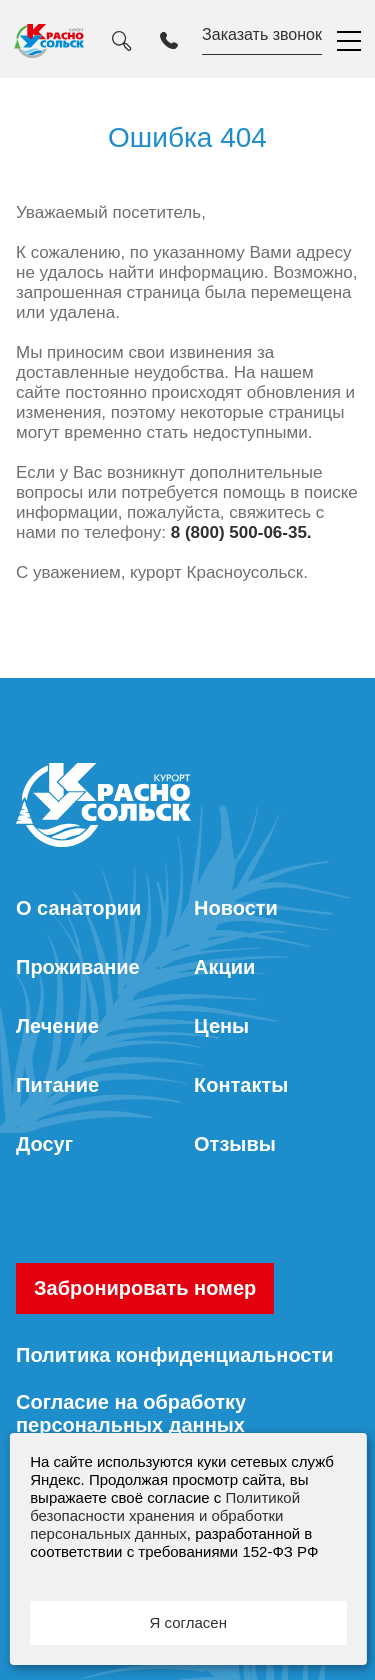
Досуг (44, 1144)
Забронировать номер (145, 1288)
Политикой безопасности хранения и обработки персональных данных (165, 1515)
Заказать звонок (262, 34)
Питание (57, 1085)
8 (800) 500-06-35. (241, 532)
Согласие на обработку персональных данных (131, 1413)
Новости (236, 908)
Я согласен (188, 1622)
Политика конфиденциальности (175, 1355)
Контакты (241, 1085)
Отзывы (235, 1144)
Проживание (78, 967)
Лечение (57, 1026)
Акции (224, 967)
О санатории (78, 908)
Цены (221, 1026)
